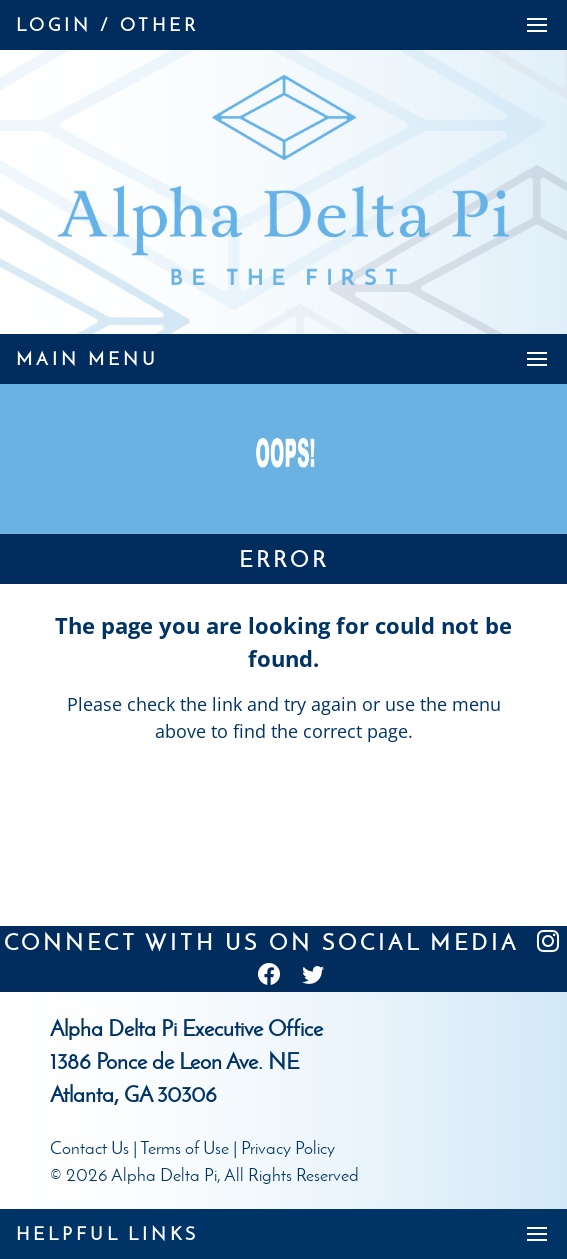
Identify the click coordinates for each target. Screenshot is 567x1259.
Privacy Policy (288, 1148)
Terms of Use (184, 1148)
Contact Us (89, 1148)
